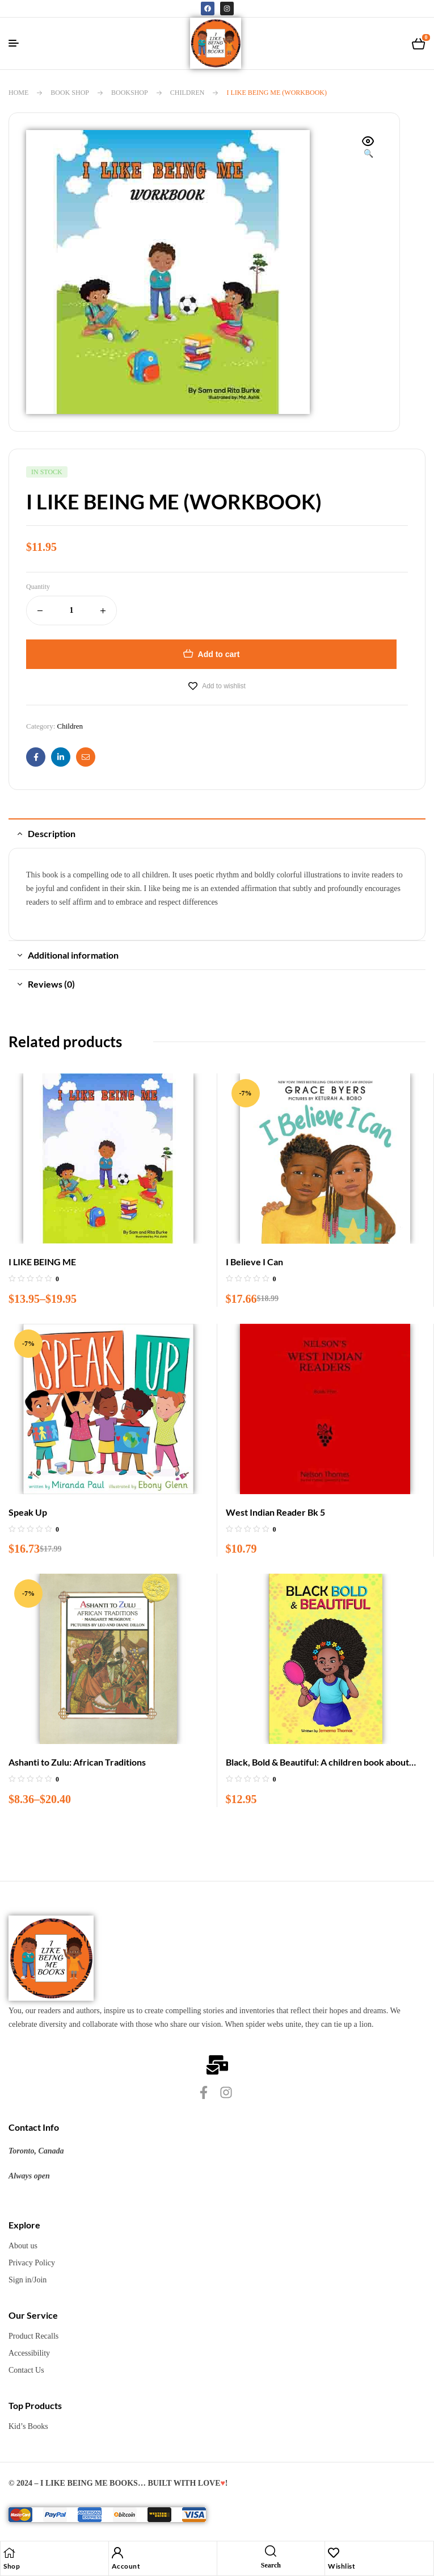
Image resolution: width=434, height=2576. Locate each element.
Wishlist (341, 2566)
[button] (368, 148)
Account (126, 2566)
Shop (11, 2566)
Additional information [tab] (73, 955)
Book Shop (69, 93)
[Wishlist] (333, 2552)
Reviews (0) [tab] (51, 983)
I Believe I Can (254, 1261)
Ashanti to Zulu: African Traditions (77, 1762)
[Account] (117, 2552)
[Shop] (9, 2552)
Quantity (38, 587)
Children (187, 93)
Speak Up (28, 1512)
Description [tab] (51, 833)
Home (18, 93)
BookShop (129, 93)
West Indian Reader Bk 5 (275, 1512)
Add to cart (219, 654)
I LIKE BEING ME (42, 1261)
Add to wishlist (224, 686)
